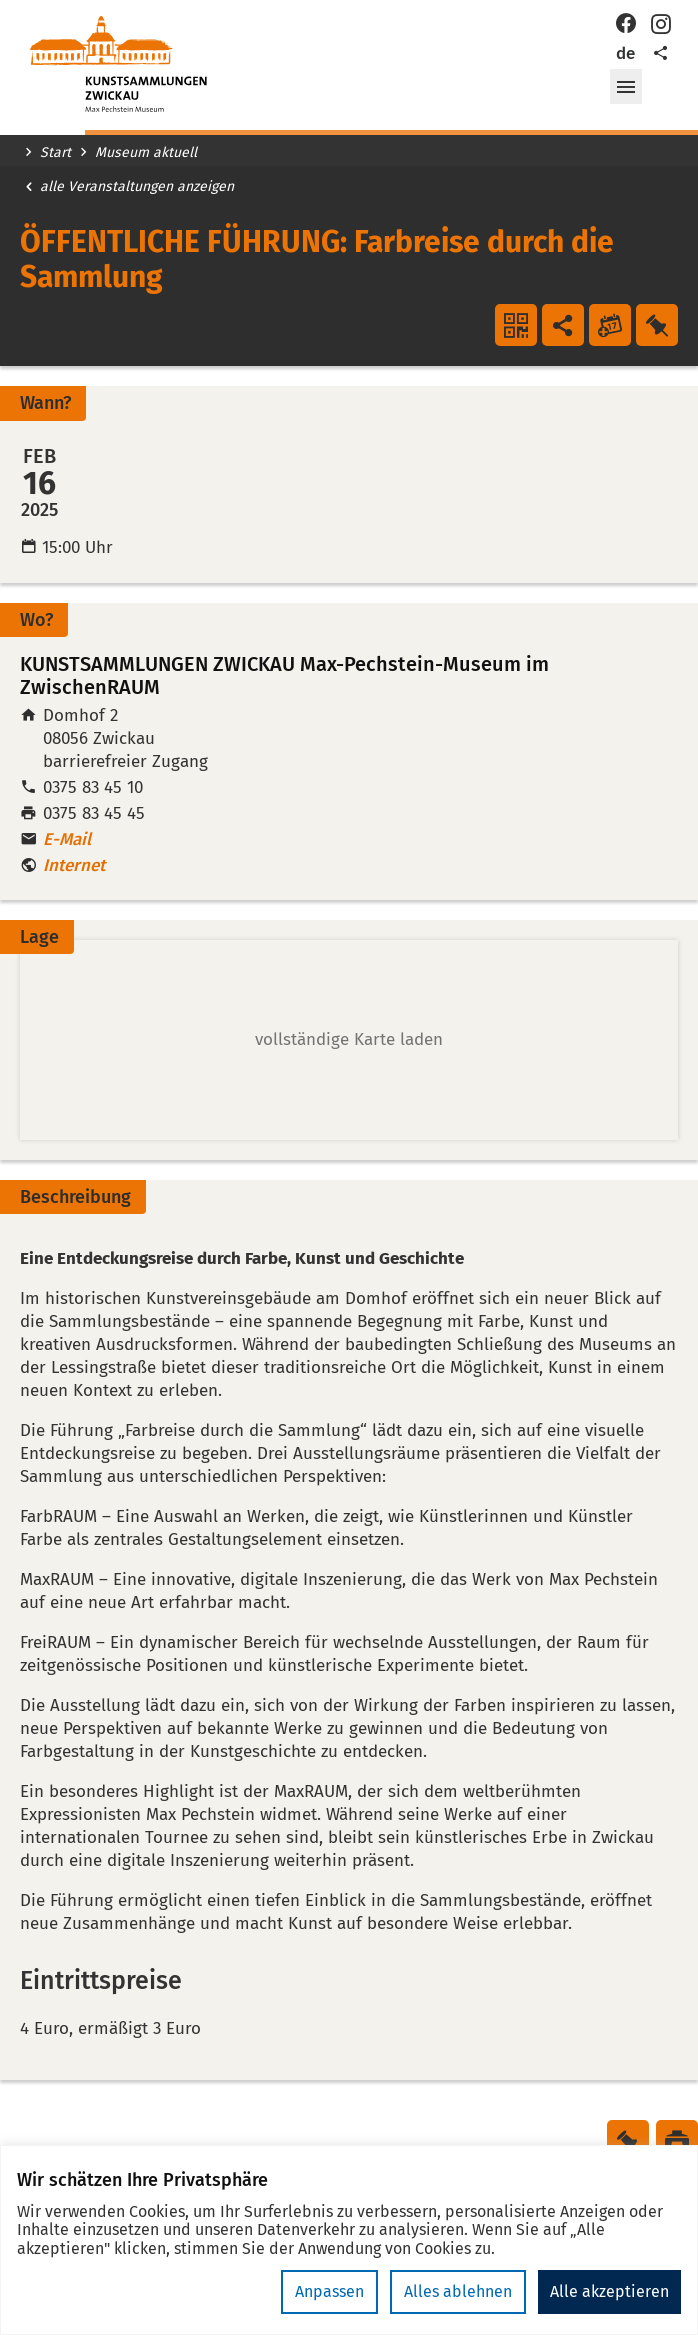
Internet (74, 865)
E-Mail (67, 839)
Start (55, 153)
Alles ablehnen (458, 2291)
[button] (626, 87)
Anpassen (329, 2291)
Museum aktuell (146, 153)
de (625, 53)
